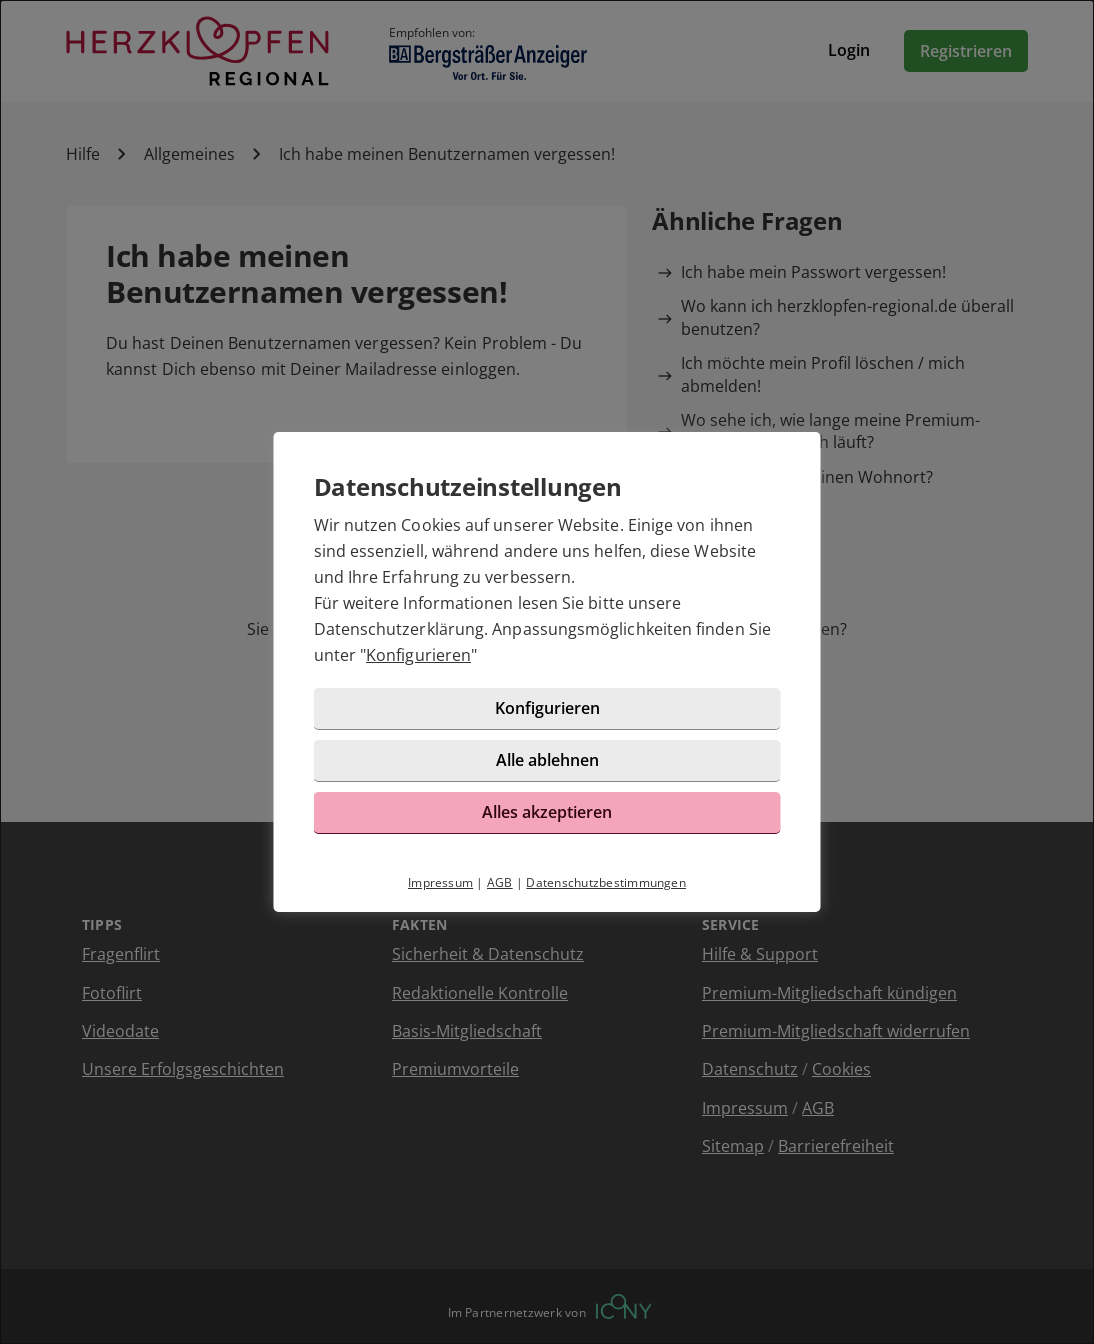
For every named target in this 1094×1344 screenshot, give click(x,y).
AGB (500, 882)
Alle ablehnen (547, 760)
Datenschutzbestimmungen (606, 882)
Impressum (440, 882)
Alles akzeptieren (547, 812)
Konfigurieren (418, 655)
